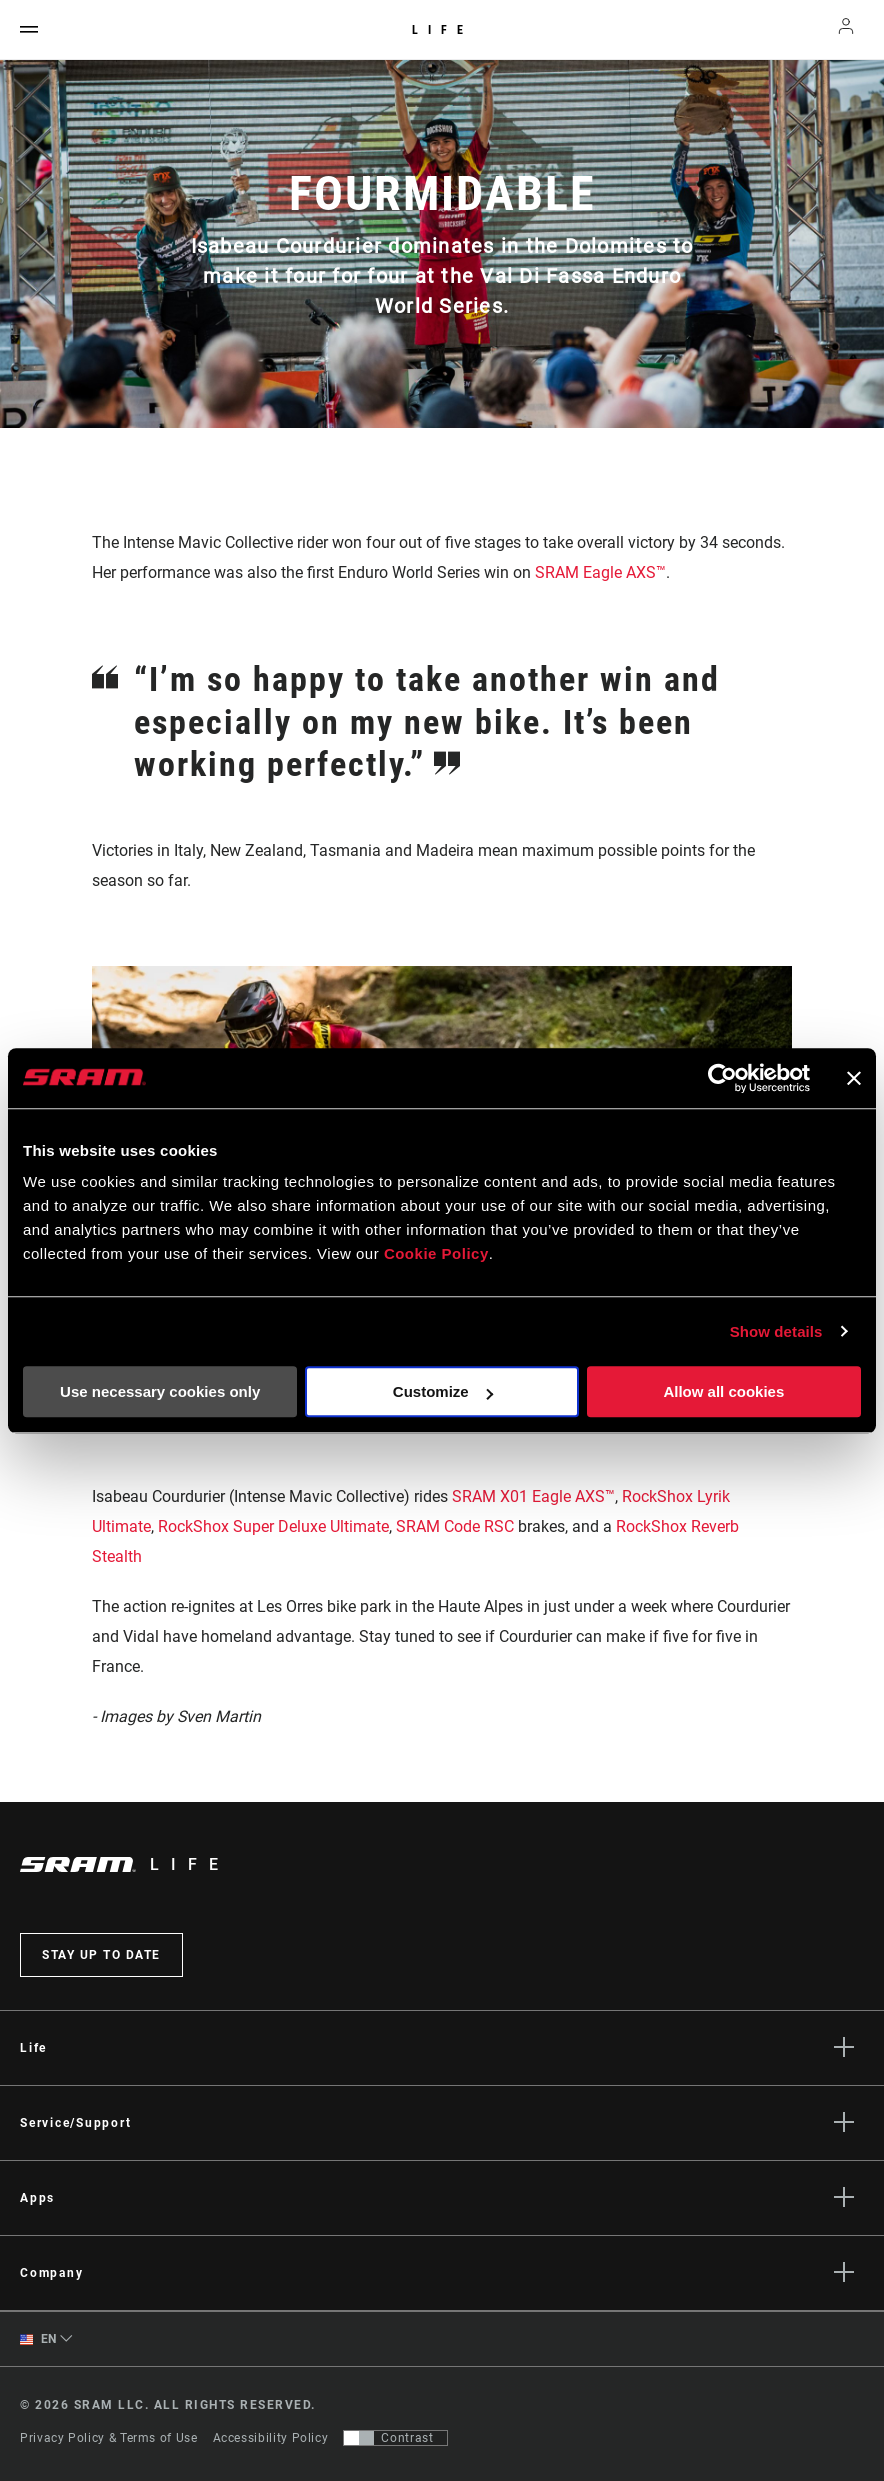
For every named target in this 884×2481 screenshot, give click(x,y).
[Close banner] (854, 1078)
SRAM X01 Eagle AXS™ (533, 1496)
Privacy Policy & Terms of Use (109, 2438)
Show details (776, 1331)
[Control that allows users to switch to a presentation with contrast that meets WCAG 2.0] (395, 2438)
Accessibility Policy (271, 2438)
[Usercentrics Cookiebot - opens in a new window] (722, 1078)
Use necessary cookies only (160, 1391)
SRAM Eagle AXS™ (600, 572)
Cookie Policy (436, 1253)
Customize (443, 1391)
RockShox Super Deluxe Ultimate (273, 1526)
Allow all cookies (723, 1391)
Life (442, 30)
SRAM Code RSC (455, 1526)
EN (38, 2339)
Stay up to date (101, 1955)
